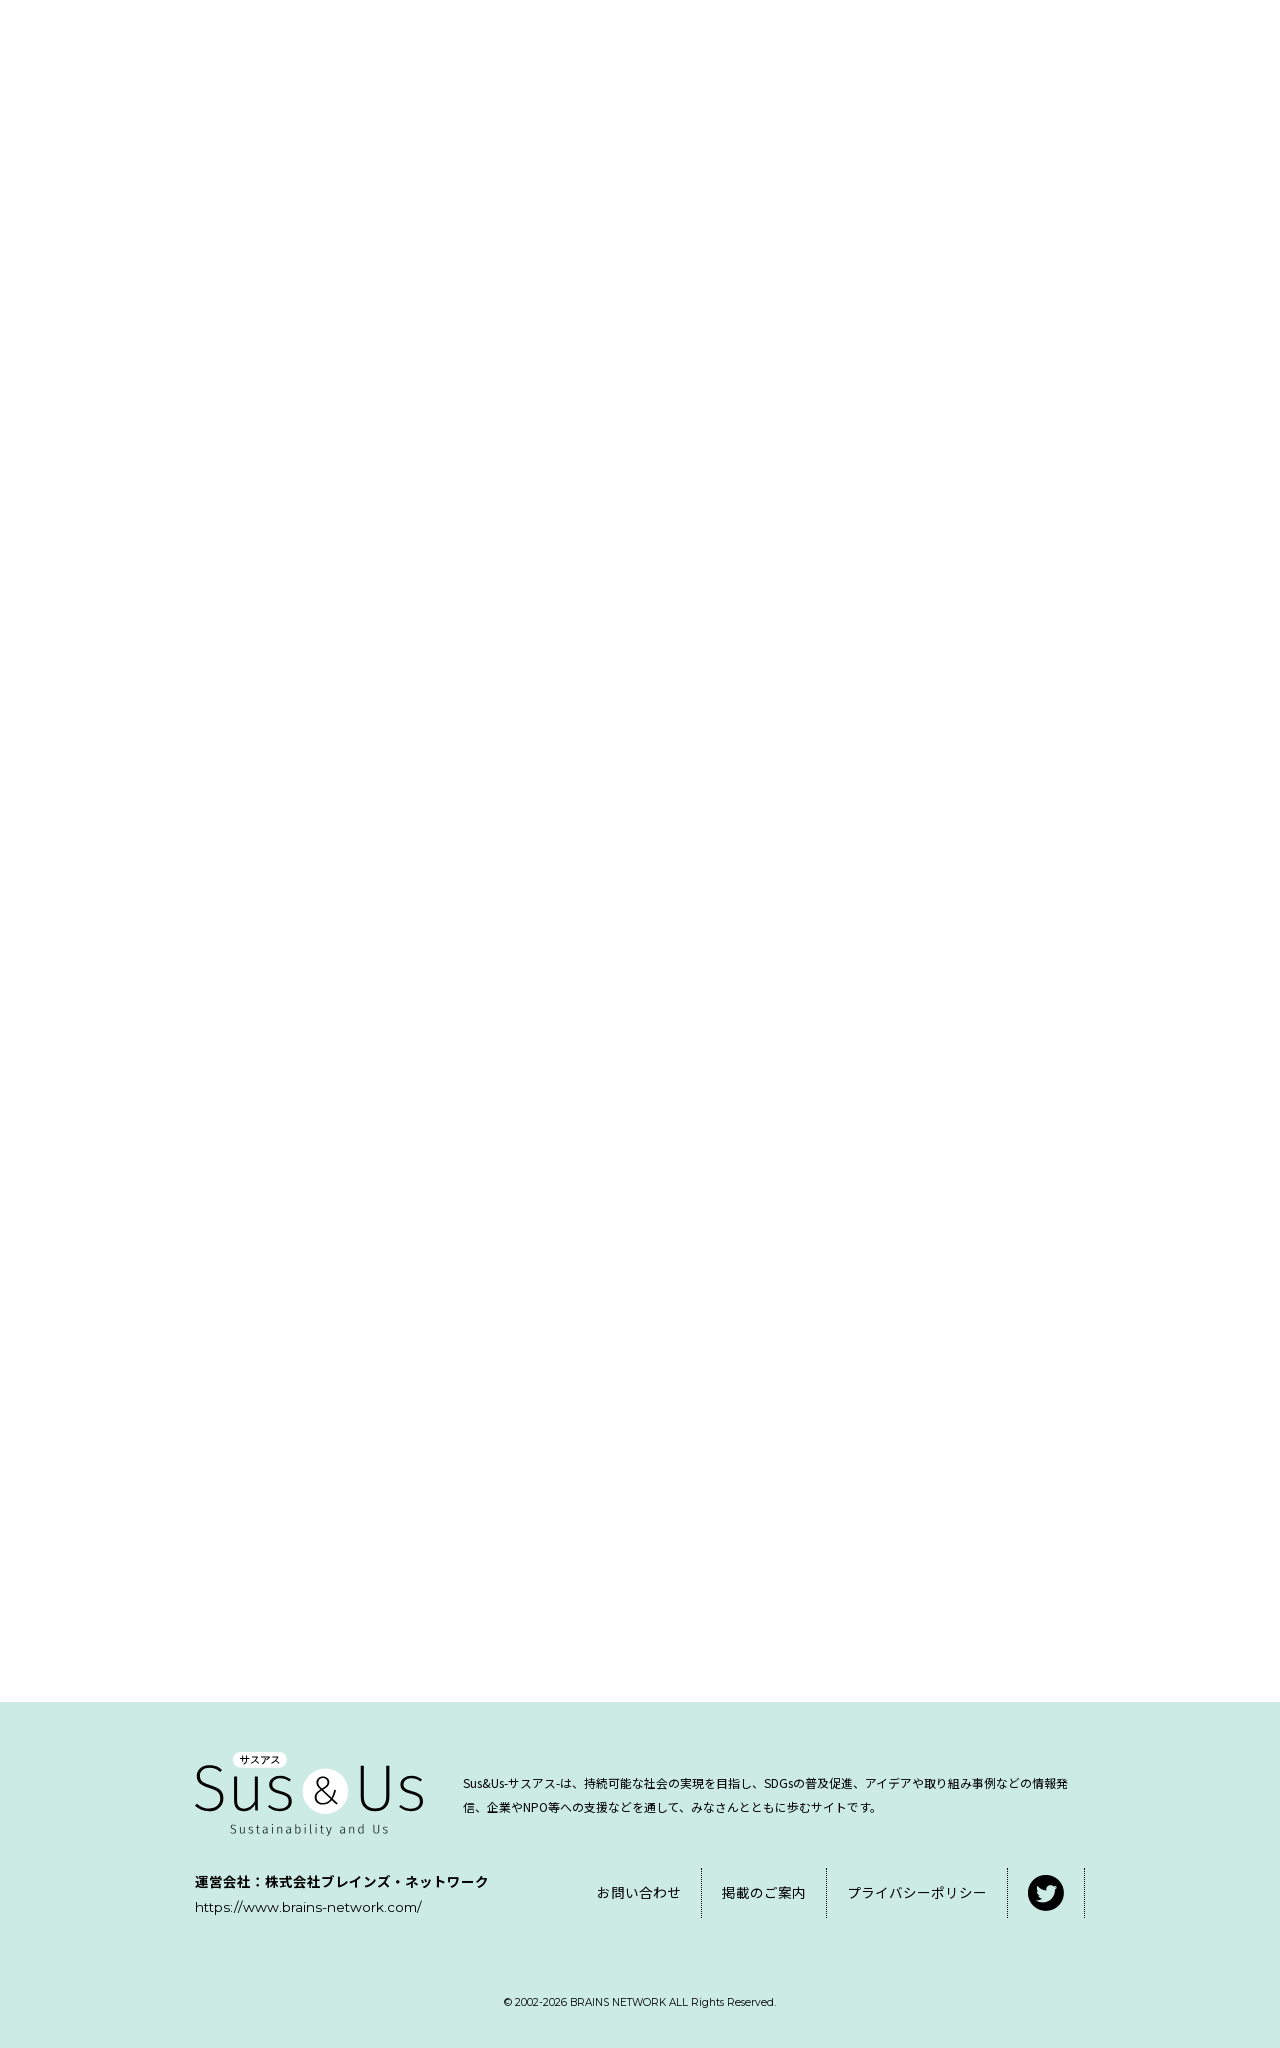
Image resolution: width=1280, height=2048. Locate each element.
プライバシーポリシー (917, 1892)
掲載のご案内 (764, 1892)
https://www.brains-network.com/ (308, 1907)
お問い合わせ (639, 1892)
